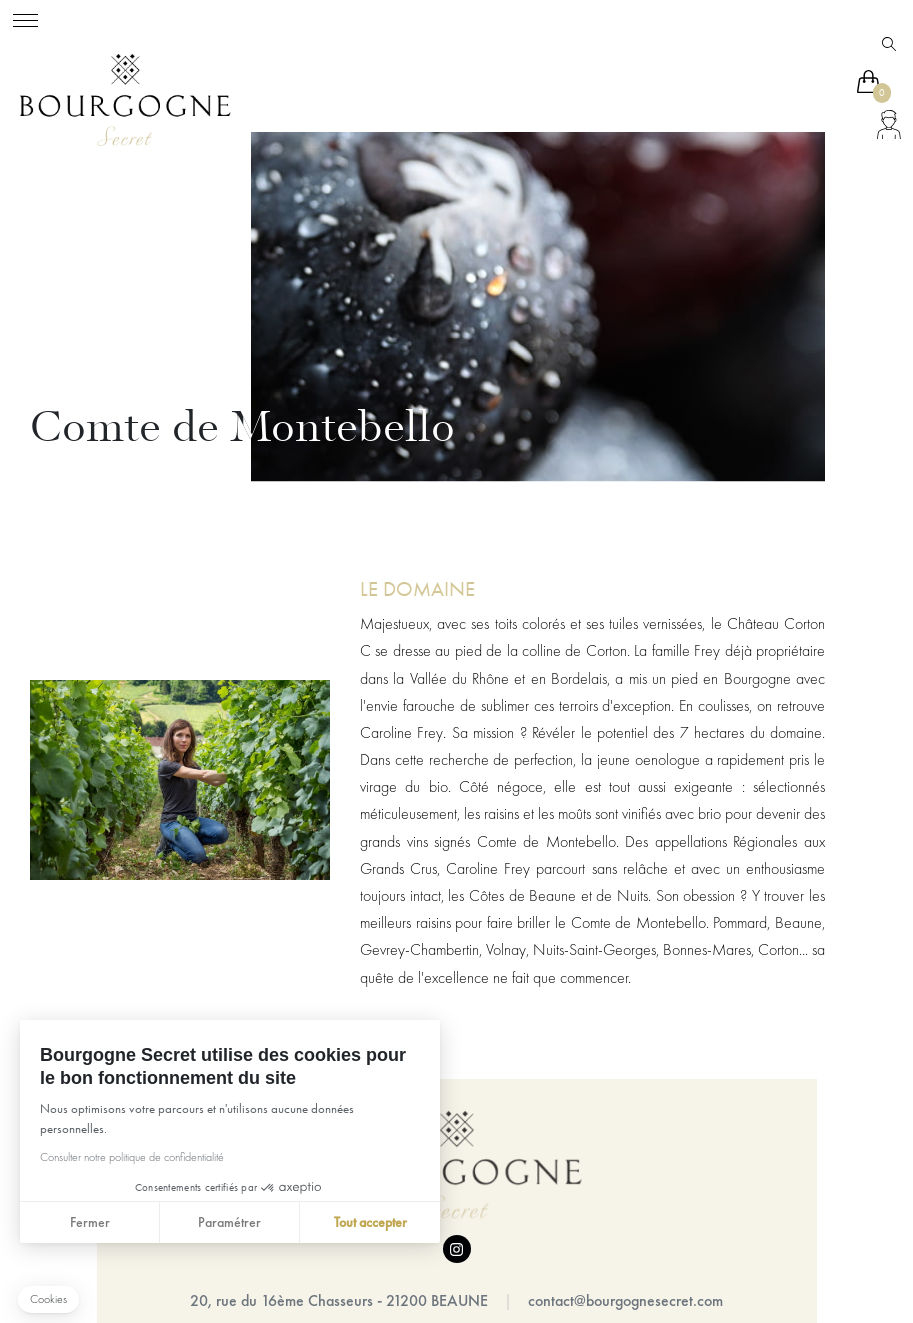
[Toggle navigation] (25, 17)
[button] (48, 1299)
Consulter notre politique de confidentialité (131, 1157)
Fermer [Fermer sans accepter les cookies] (89, 1222)
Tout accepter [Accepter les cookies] (369, 1222)
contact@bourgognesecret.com (625, 1300)
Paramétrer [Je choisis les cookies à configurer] (229, 1222)
